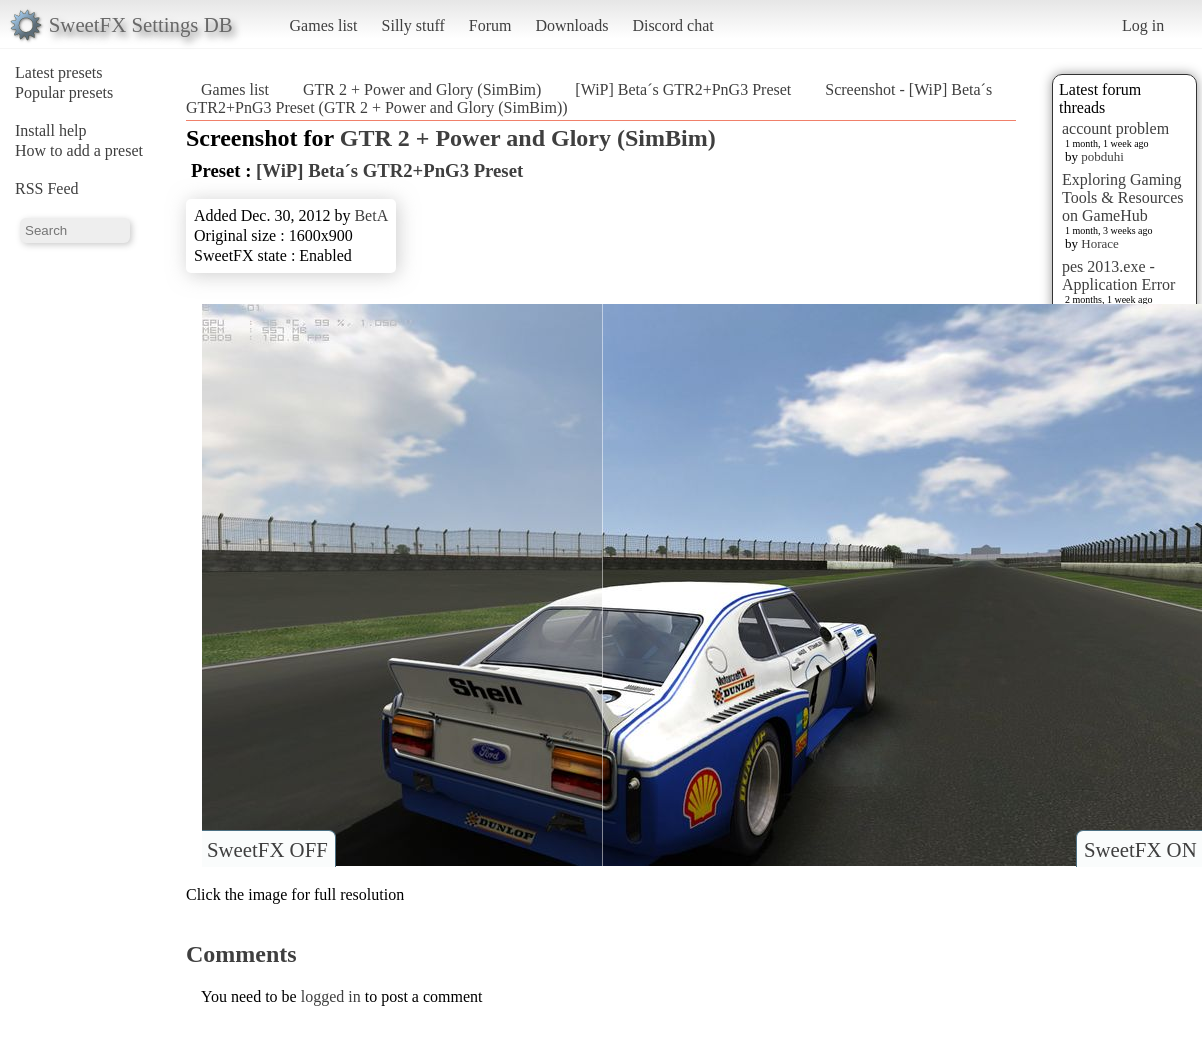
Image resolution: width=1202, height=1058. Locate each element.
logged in (331, 996)
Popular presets (64, 92)
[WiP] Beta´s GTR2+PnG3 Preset (683, 89)
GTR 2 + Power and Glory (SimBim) (422, 89)
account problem (1115, 128)
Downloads (571, 25)
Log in (1143, 25)
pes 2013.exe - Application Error (1118, 275)
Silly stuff (413, 25)
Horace (1100, 243)
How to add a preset (79, 150)
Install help (51, 130)
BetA (371, 215)
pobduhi (1102, 156)
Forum (490, 25)
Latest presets (59, 72)
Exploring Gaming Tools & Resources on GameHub (1123, 197)
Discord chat (672, 25)
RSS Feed (47, 188)
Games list (324, 25)
